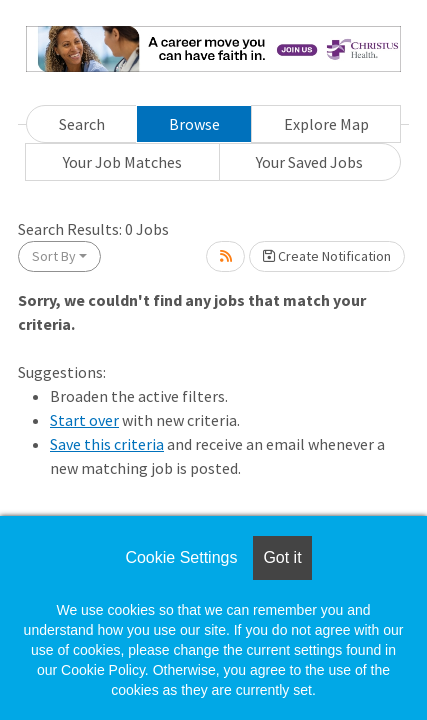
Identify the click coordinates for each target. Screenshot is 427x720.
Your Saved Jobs (309, 162)
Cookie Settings (181, 557)
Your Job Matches (122, 162)
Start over (84, 420)
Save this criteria (107, 444)
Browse (194, 124)
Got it (282, 557)
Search (82, 124)
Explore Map (326, 124)
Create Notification (327, 256)
